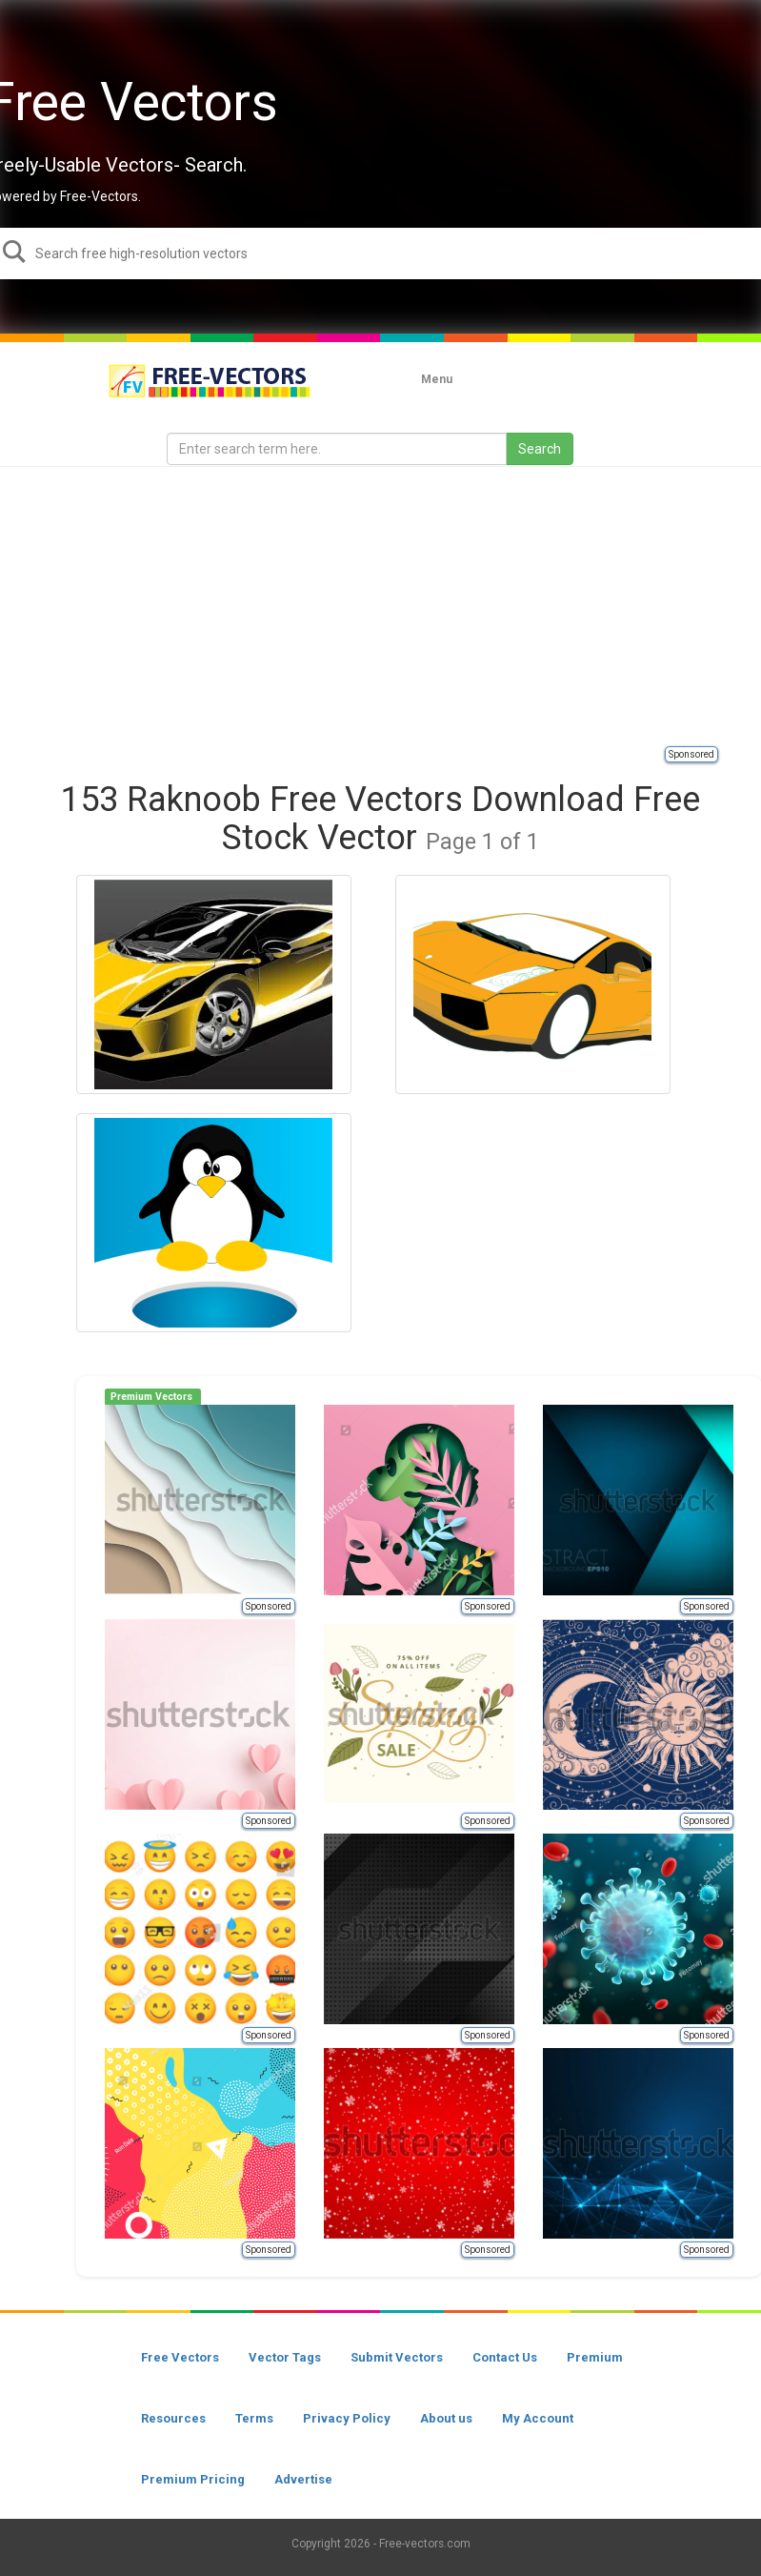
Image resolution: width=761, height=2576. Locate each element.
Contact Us (504, 2357)
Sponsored (691, 754)
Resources (173, 2418)
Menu (436, 379)
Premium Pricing (193, 2479)
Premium (595, 2357)
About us (446, 2418)
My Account (537, 2418)
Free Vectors (180, 2357)
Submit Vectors (396, 2357)
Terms (254, 2418)
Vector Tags (285, 2357)
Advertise (303, 2479)
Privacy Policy (347, 2418)
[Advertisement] (390, 605)
